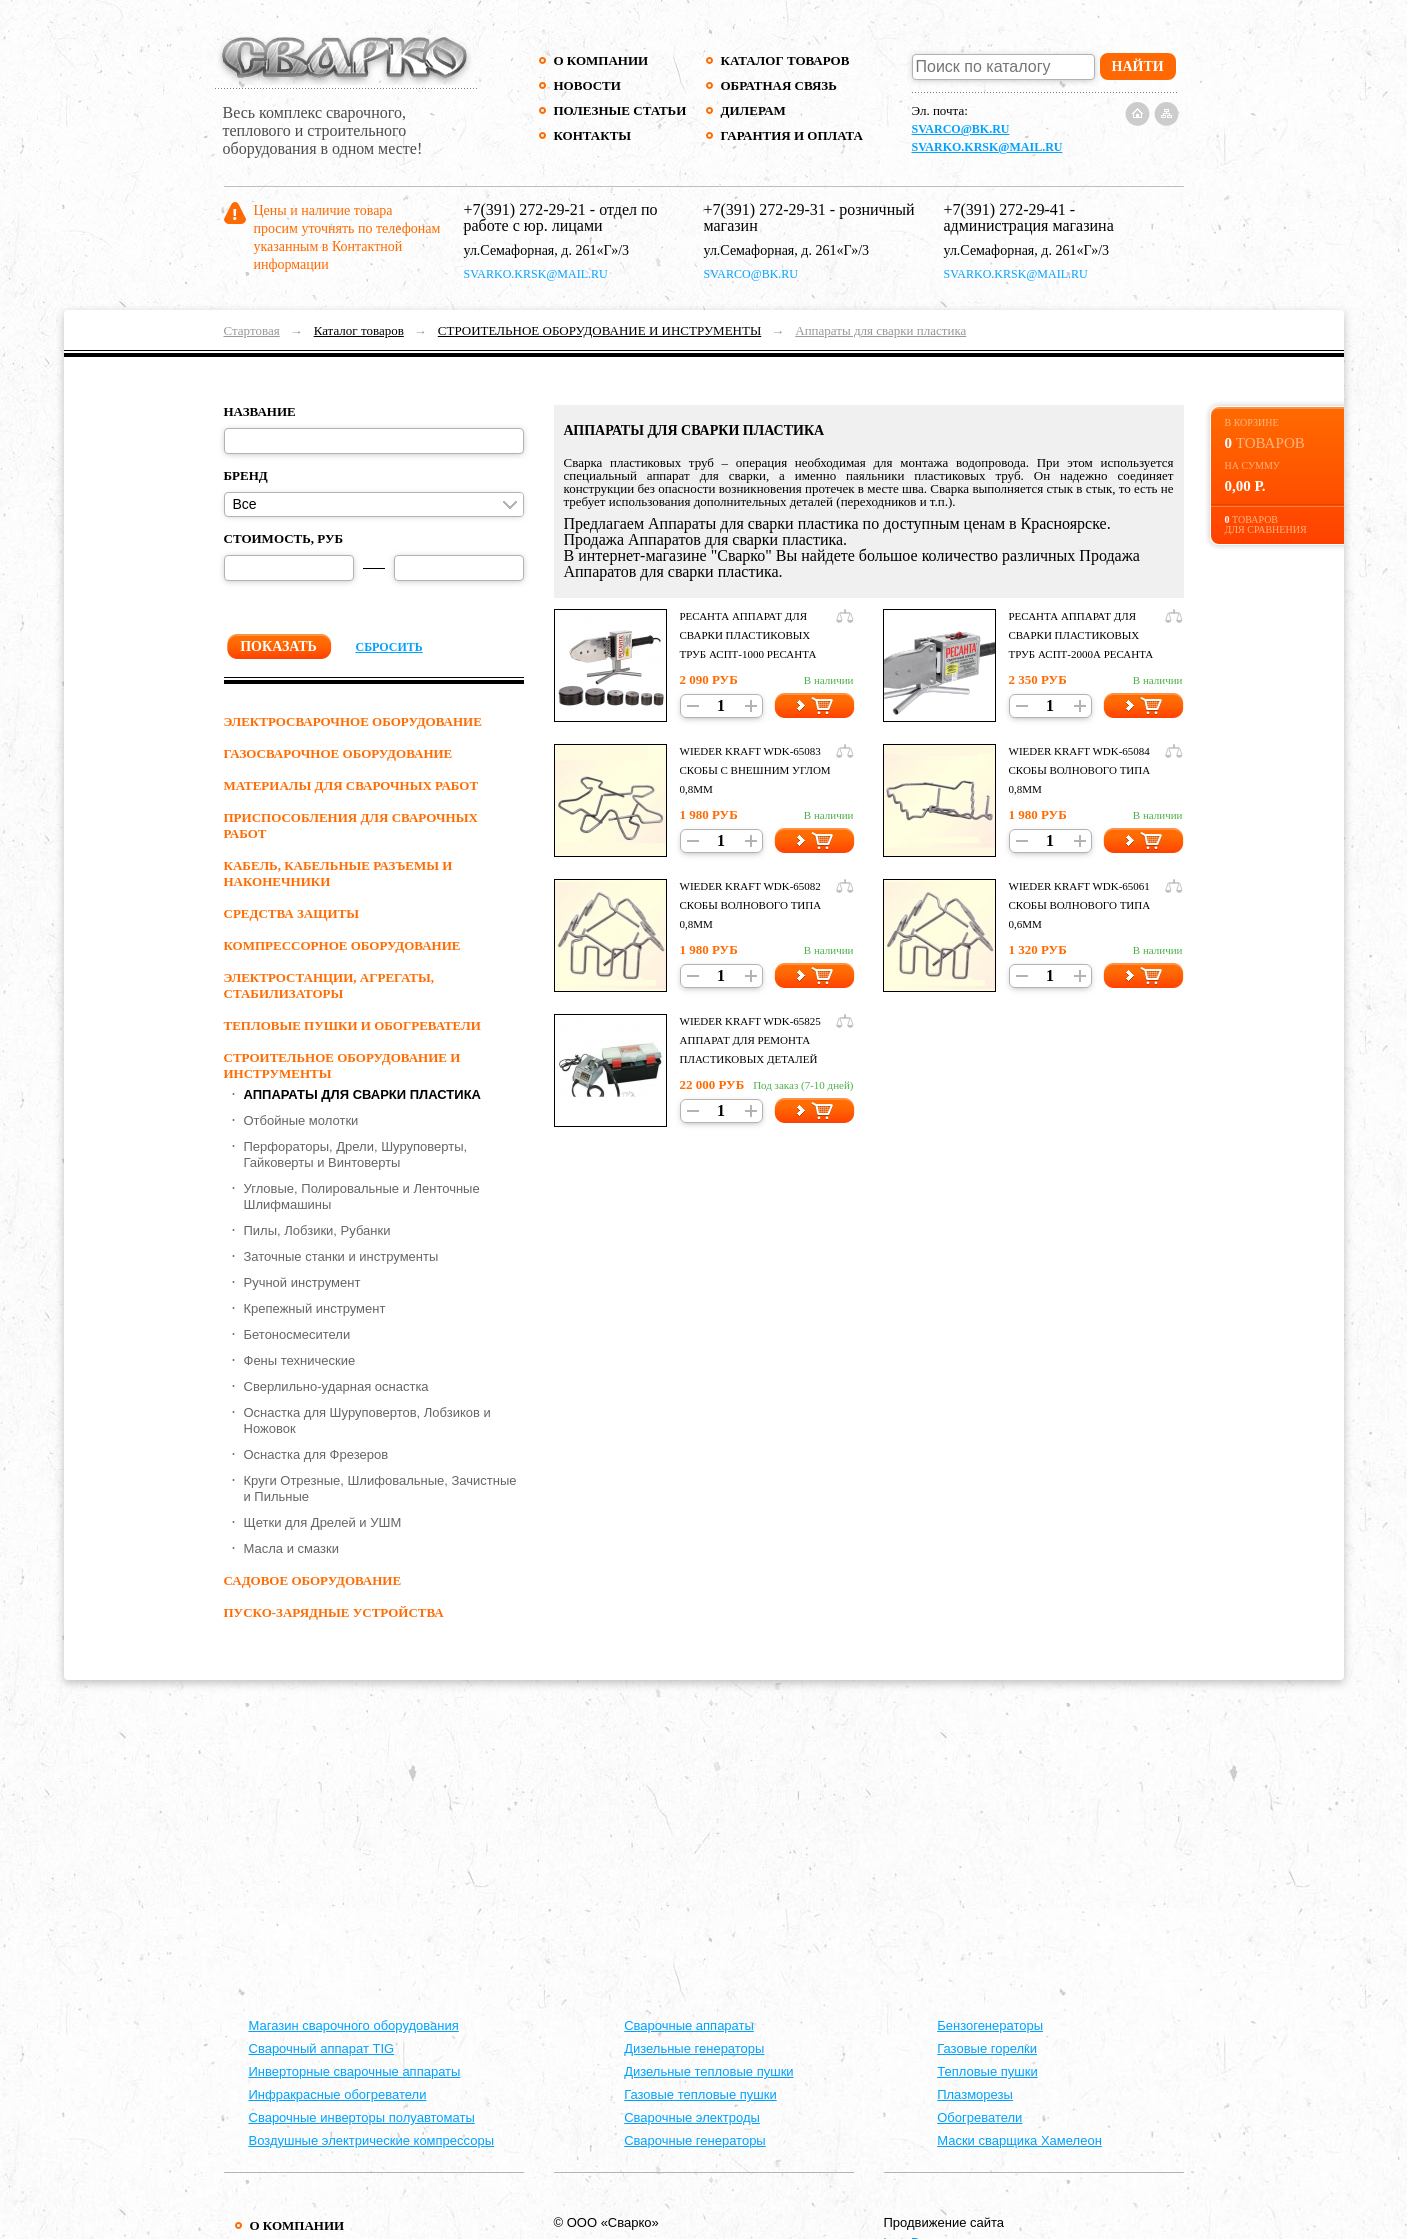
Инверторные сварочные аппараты (355, 2071)
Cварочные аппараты (689, 2025)
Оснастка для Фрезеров (316, 1454)
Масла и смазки (291, 1548)
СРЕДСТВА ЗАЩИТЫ (292, 913)
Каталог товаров (785, 60)
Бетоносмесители (297, 1334)
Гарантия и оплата (791, 135)
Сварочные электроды (692, 2117)
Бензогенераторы (990, 2025)
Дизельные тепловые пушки (708, 2071)
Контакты (593, 135)
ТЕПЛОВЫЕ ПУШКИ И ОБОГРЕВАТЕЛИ (352, 1025)
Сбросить (389, 647)
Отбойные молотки (301, 1120)
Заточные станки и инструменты (341, 1256)
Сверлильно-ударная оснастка (336, 1386)
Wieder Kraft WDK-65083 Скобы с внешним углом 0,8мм (755, 770)
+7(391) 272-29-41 (1005, 209)
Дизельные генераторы (694, 2048)
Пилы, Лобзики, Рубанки (317, 1230)
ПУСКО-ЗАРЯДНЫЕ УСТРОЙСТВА (334, 1612)
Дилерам (753, 110)
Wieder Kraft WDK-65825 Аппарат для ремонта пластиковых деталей (750, 1040)
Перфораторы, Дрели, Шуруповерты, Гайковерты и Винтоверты (356, 1154)
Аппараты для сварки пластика (880, 330)
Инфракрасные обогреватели (338, 2094)
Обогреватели (979, 2117)
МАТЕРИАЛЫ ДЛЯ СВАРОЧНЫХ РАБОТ (351, 785)
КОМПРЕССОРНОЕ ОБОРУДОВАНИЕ (342, 945)
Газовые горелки (987, 2048)
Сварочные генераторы (695, 2140)
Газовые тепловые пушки (700, 2094)
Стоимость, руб (284, 538)
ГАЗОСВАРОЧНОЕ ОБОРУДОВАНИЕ (338, 753)
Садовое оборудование (313, 1580)
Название (260, 411)
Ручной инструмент (302, 1282)
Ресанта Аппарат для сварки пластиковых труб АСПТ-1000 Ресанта (748, 635)
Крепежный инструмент (315, 1308)
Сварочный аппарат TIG (322, 2048)
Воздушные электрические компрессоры (372, 2140)
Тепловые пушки (987, 2071)
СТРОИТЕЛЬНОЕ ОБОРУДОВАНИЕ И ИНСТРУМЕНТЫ (599, 330)
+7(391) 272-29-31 (765, 209)
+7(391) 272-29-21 (525, 209)
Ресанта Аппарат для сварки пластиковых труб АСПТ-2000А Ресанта (1081, 635)
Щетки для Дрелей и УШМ (323, 1522)
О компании (601, 60)
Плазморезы (975, 2094)
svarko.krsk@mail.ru (987, 147)
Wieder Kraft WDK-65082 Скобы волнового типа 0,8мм (751, 905)
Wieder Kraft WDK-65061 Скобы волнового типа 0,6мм (1080, 905)
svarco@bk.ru (961, 129)
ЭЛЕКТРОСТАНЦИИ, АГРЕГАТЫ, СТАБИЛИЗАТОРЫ (329, 985)
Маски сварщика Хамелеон (1019, 2140)
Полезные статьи (620, 110)
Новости (587, 85)
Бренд (246, 475)
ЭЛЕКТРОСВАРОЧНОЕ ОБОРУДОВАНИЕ (353, 721)
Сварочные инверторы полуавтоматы (362, 2117)
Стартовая (252, 330)
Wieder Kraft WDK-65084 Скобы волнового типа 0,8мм (1080, 770)
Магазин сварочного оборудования (354, 2025)
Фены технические (300, 1360)
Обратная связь (779, 85)
